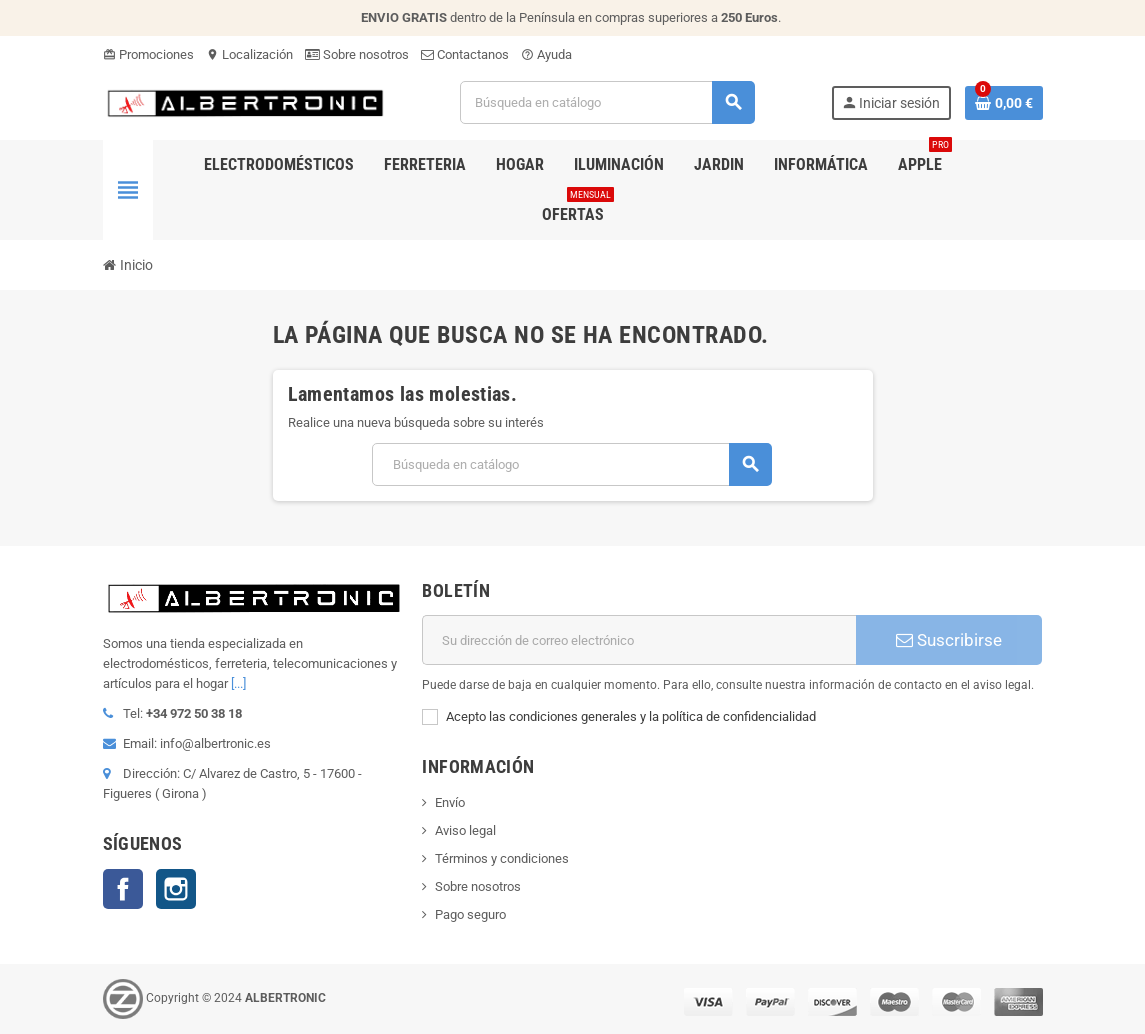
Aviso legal (465, 830)
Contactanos (465, 54)
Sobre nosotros (357, 54)
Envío (450, 802)
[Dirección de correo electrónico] (639, 640)
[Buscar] (607, 102)
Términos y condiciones (502, 858)
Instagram (176, 889)
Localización (249, 54)
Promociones (148, 54)
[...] (238, 683)
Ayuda (546, 54)
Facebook (123, 889)
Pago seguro (470, 914)
